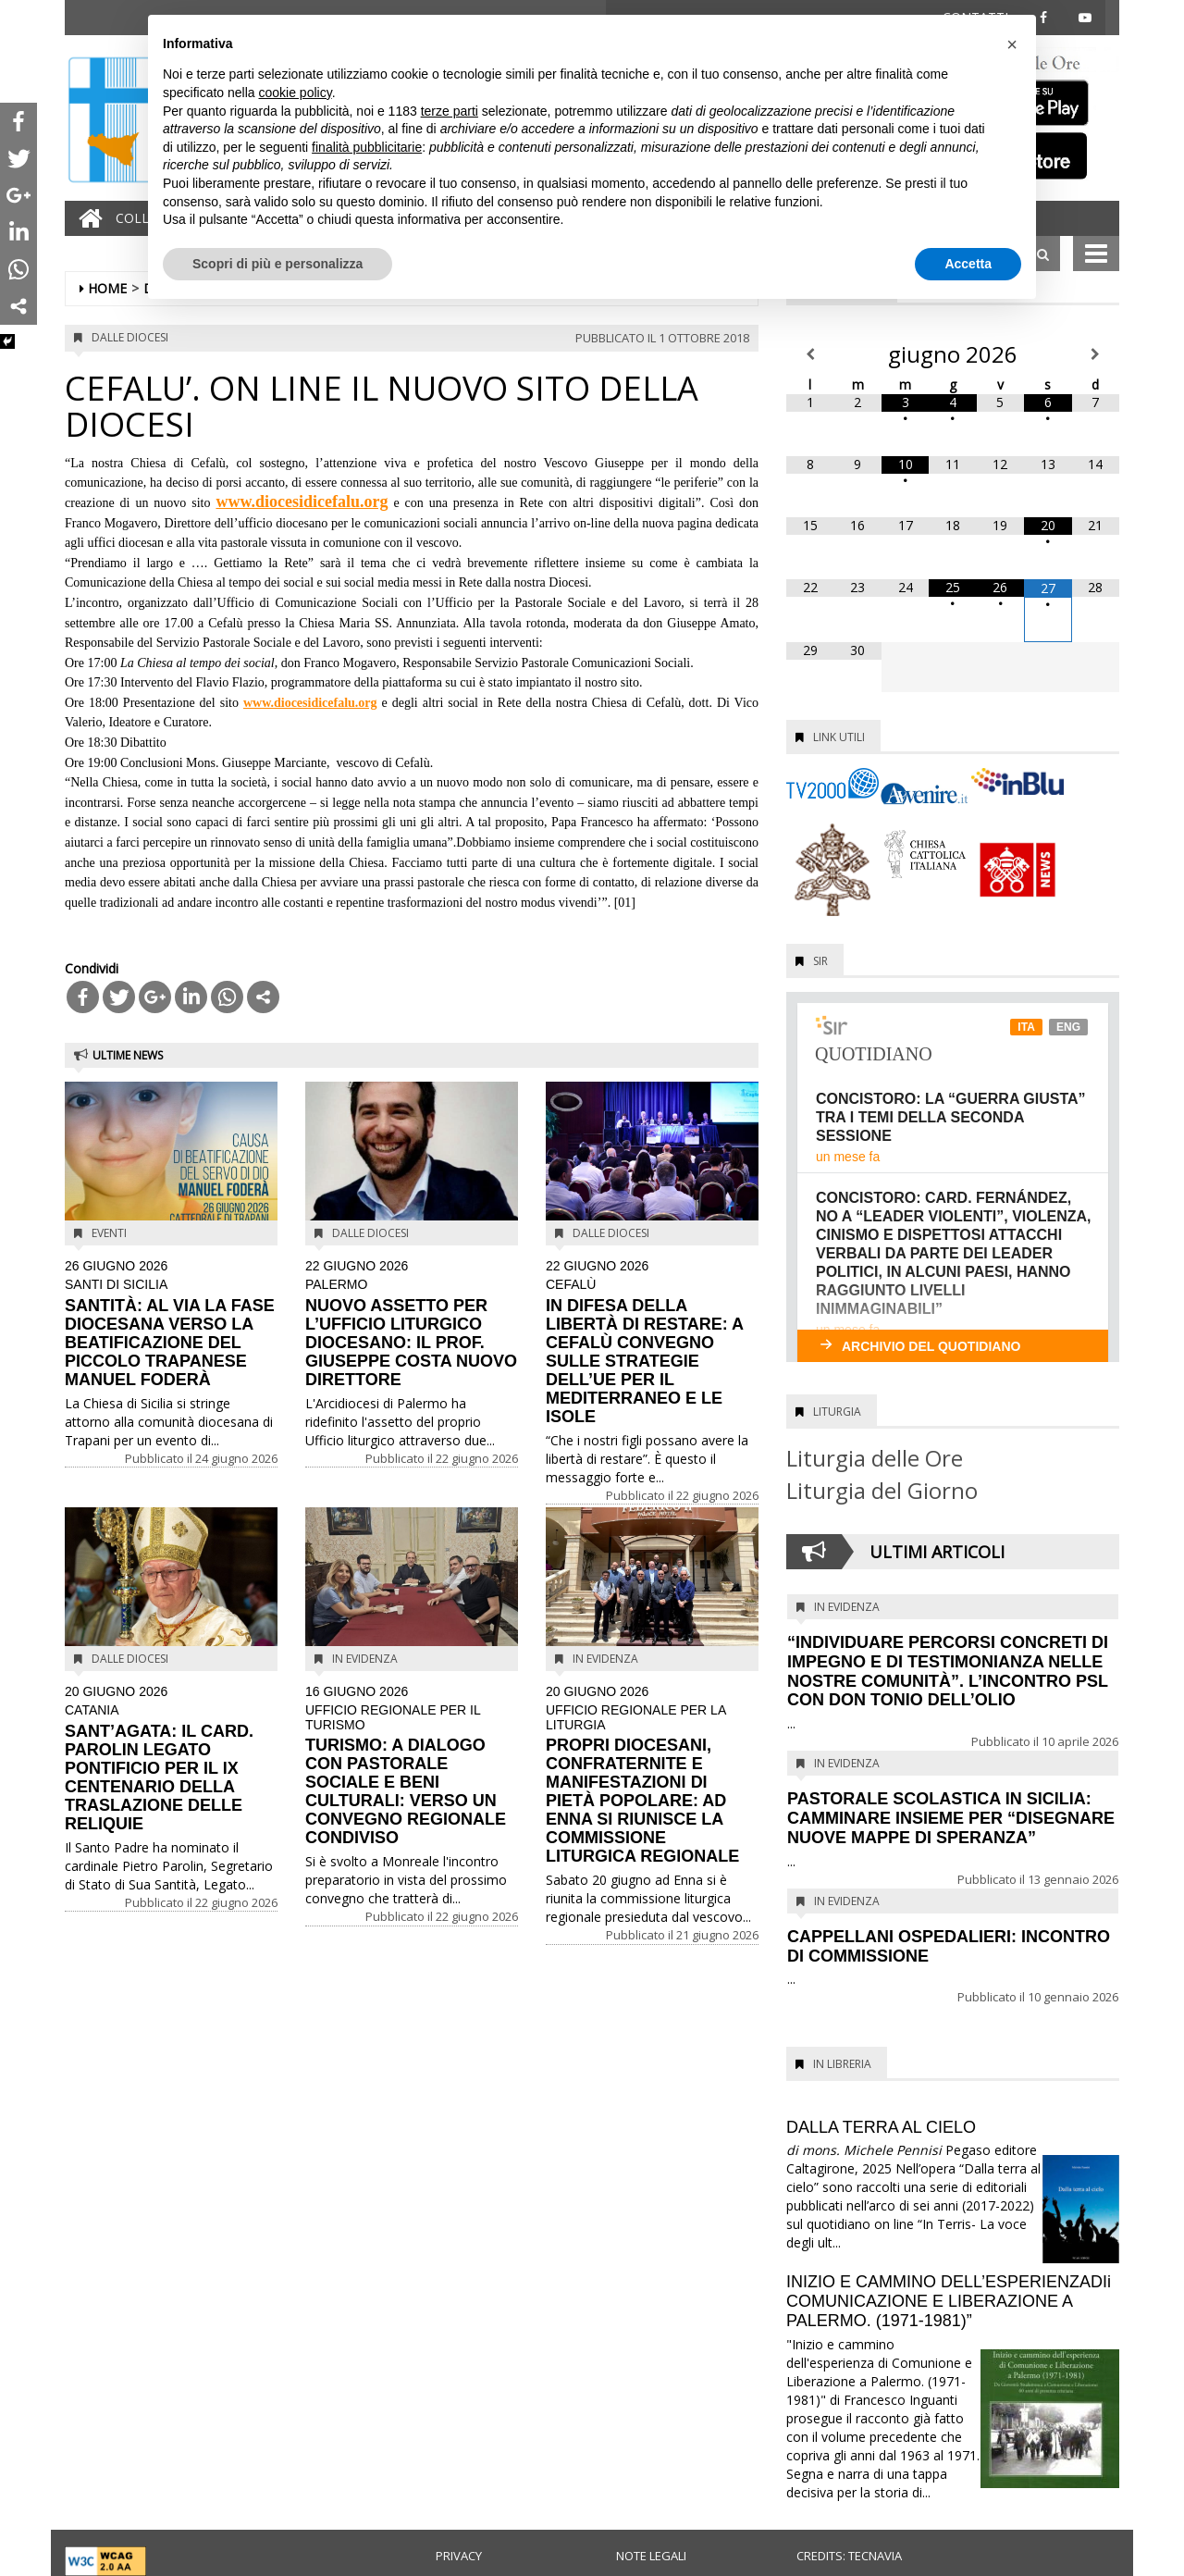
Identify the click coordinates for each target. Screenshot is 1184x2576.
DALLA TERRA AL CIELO (881, 2127)
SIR (820, 961)
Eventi (109, 1233)
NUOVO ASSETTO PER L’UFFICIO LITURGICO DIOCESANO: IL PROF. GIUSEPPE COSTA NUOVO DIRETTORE (411, 1324)
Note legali (651, 2555)
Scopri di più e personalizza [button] (277, 263)
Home (107, 288)
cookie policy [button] (295, 92)
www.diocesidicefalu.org (302, 501)
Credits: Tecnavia (849, 2555)
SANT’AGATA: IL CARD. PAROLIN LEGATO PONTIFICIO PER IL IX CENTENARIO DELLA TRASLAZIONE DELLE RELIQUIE (171, 1759)
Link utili (839, 737)
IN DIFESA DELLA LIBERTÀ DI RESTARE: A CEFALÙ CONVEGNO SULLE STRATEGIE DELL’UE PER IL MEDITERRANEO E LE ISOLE (652, 1342)
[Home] (86, 218)
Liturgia (837, 1411)
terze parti (449, 111)
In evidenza (365, 1658)
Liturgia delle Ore (874, 1458)
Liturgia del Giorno (882, 1490)
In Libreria (842, 2064)
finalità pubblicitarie (367, 147)
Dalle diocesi (130, 337)
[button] (1012, 44)
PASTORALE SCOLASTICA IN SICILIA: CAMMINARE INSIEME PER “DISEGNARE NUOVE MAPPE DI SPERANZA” (951, 1818)
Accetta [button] (968, 263)
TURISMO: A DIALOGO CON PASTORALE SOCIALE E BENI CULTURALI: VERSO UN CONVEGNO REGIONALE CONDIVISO (411, 1766)
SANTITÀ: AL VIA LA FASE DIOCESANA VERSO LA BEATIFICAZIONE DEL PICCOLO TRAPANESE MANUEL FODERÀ (171, 1324)
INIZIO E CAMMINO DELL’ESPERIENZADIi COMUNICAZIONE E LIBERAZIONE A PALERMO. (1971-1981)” (948, 2301)
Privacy (459, 2555)
